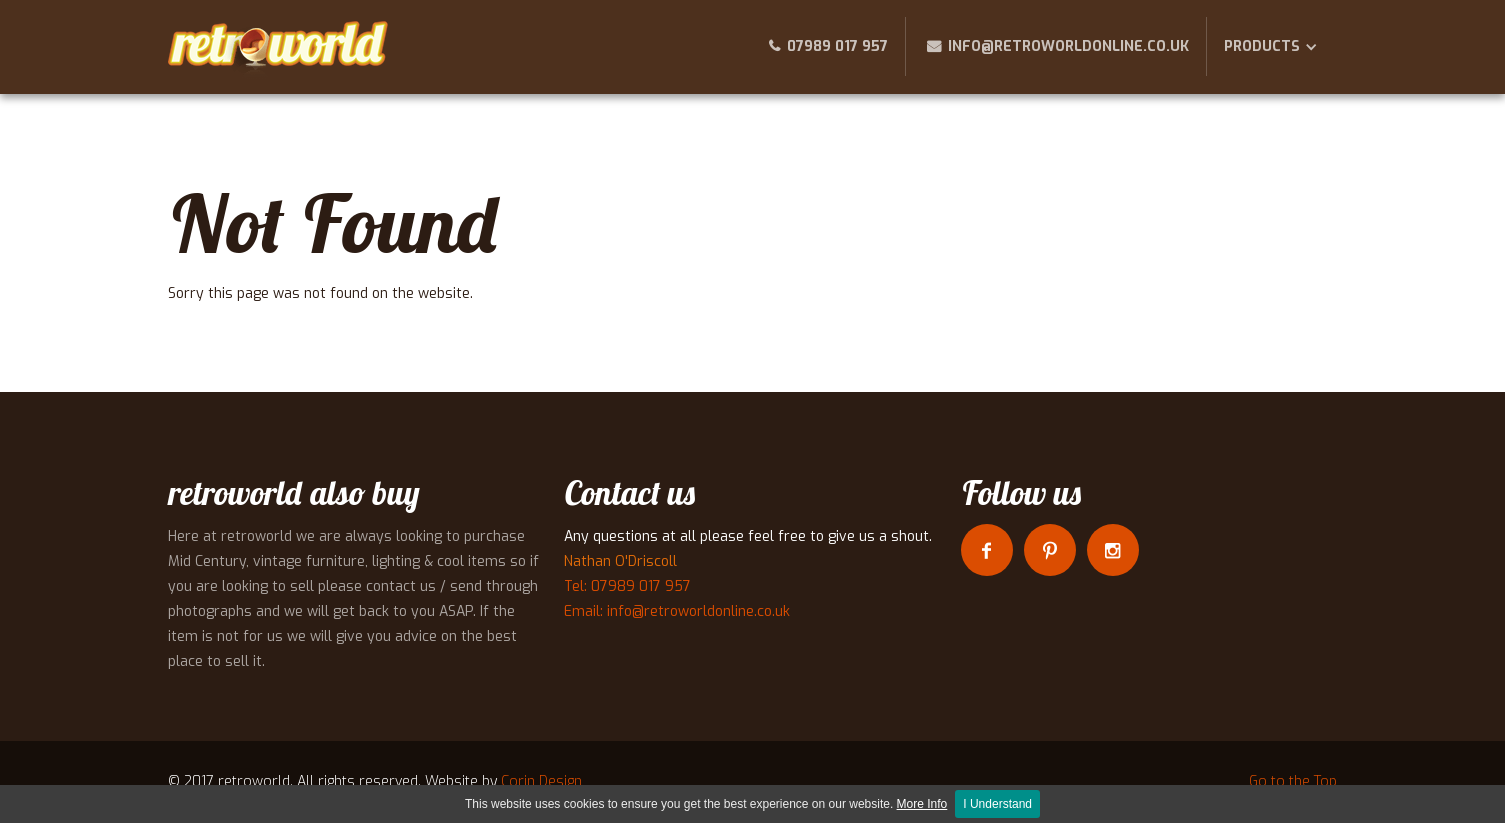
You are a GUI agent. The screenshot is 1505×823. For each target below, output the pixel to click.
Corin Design (541, 781)
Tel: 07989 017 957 (627, 586)
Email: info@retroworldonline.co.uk (677, 611)
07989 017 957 (837, 46)
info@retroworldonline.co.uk (1068, 46)
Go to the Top (1293, 781)
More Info (922, 804)
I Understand (997, 804)
